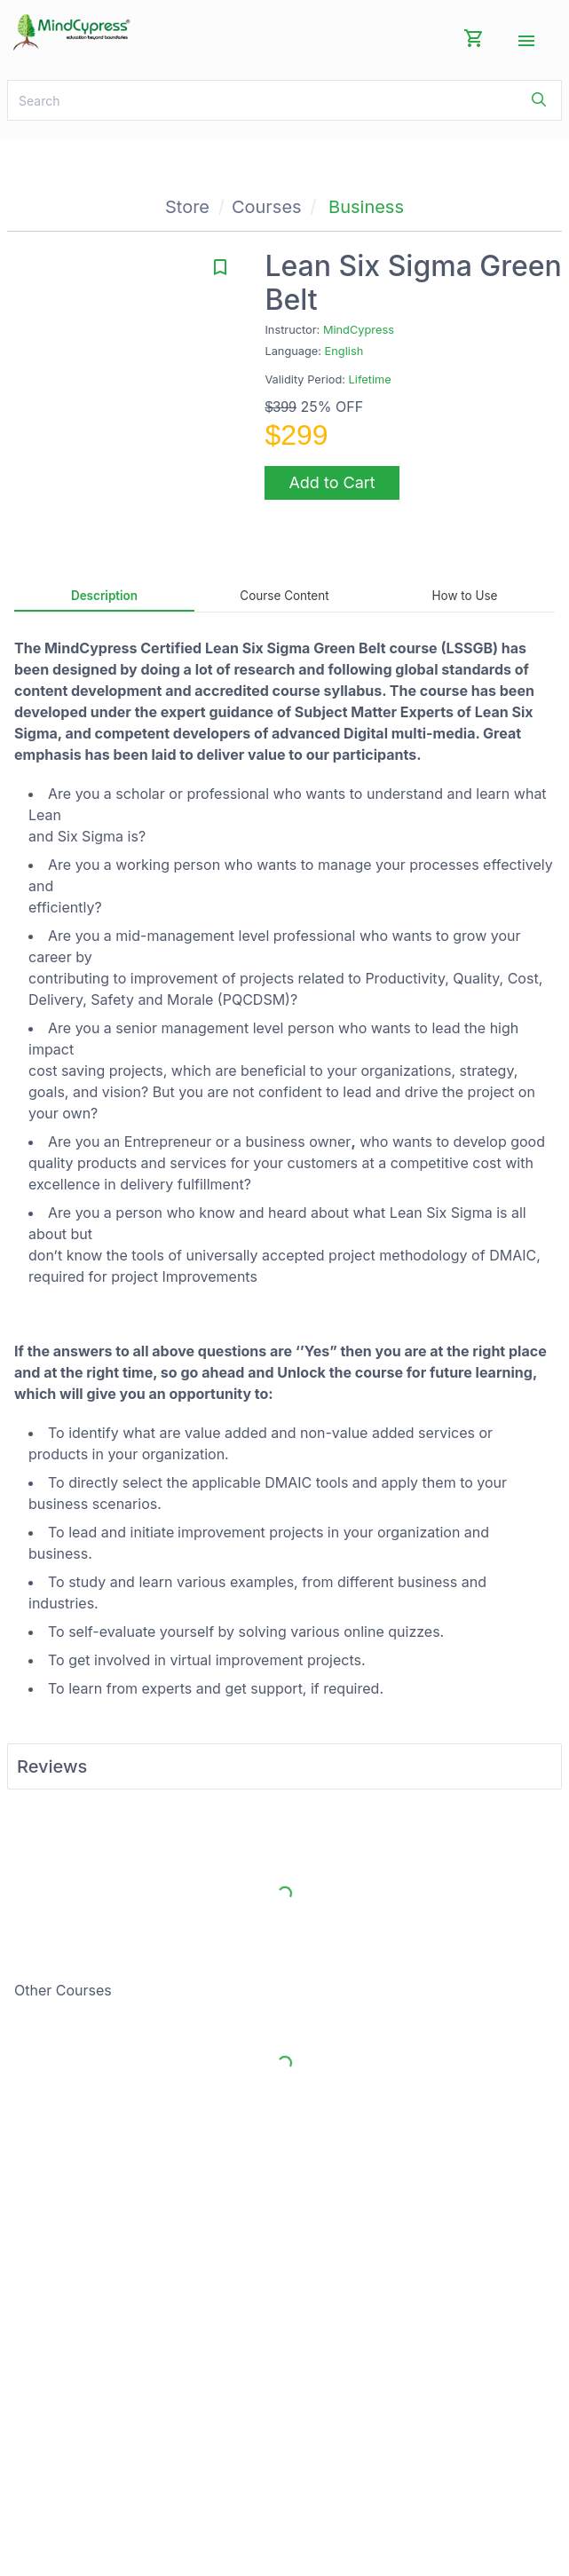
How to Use (465, 596)
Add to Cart (331, 482)
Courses (267, 206)
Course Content (284, 596)
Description (104, 596)
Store (187, 206)
